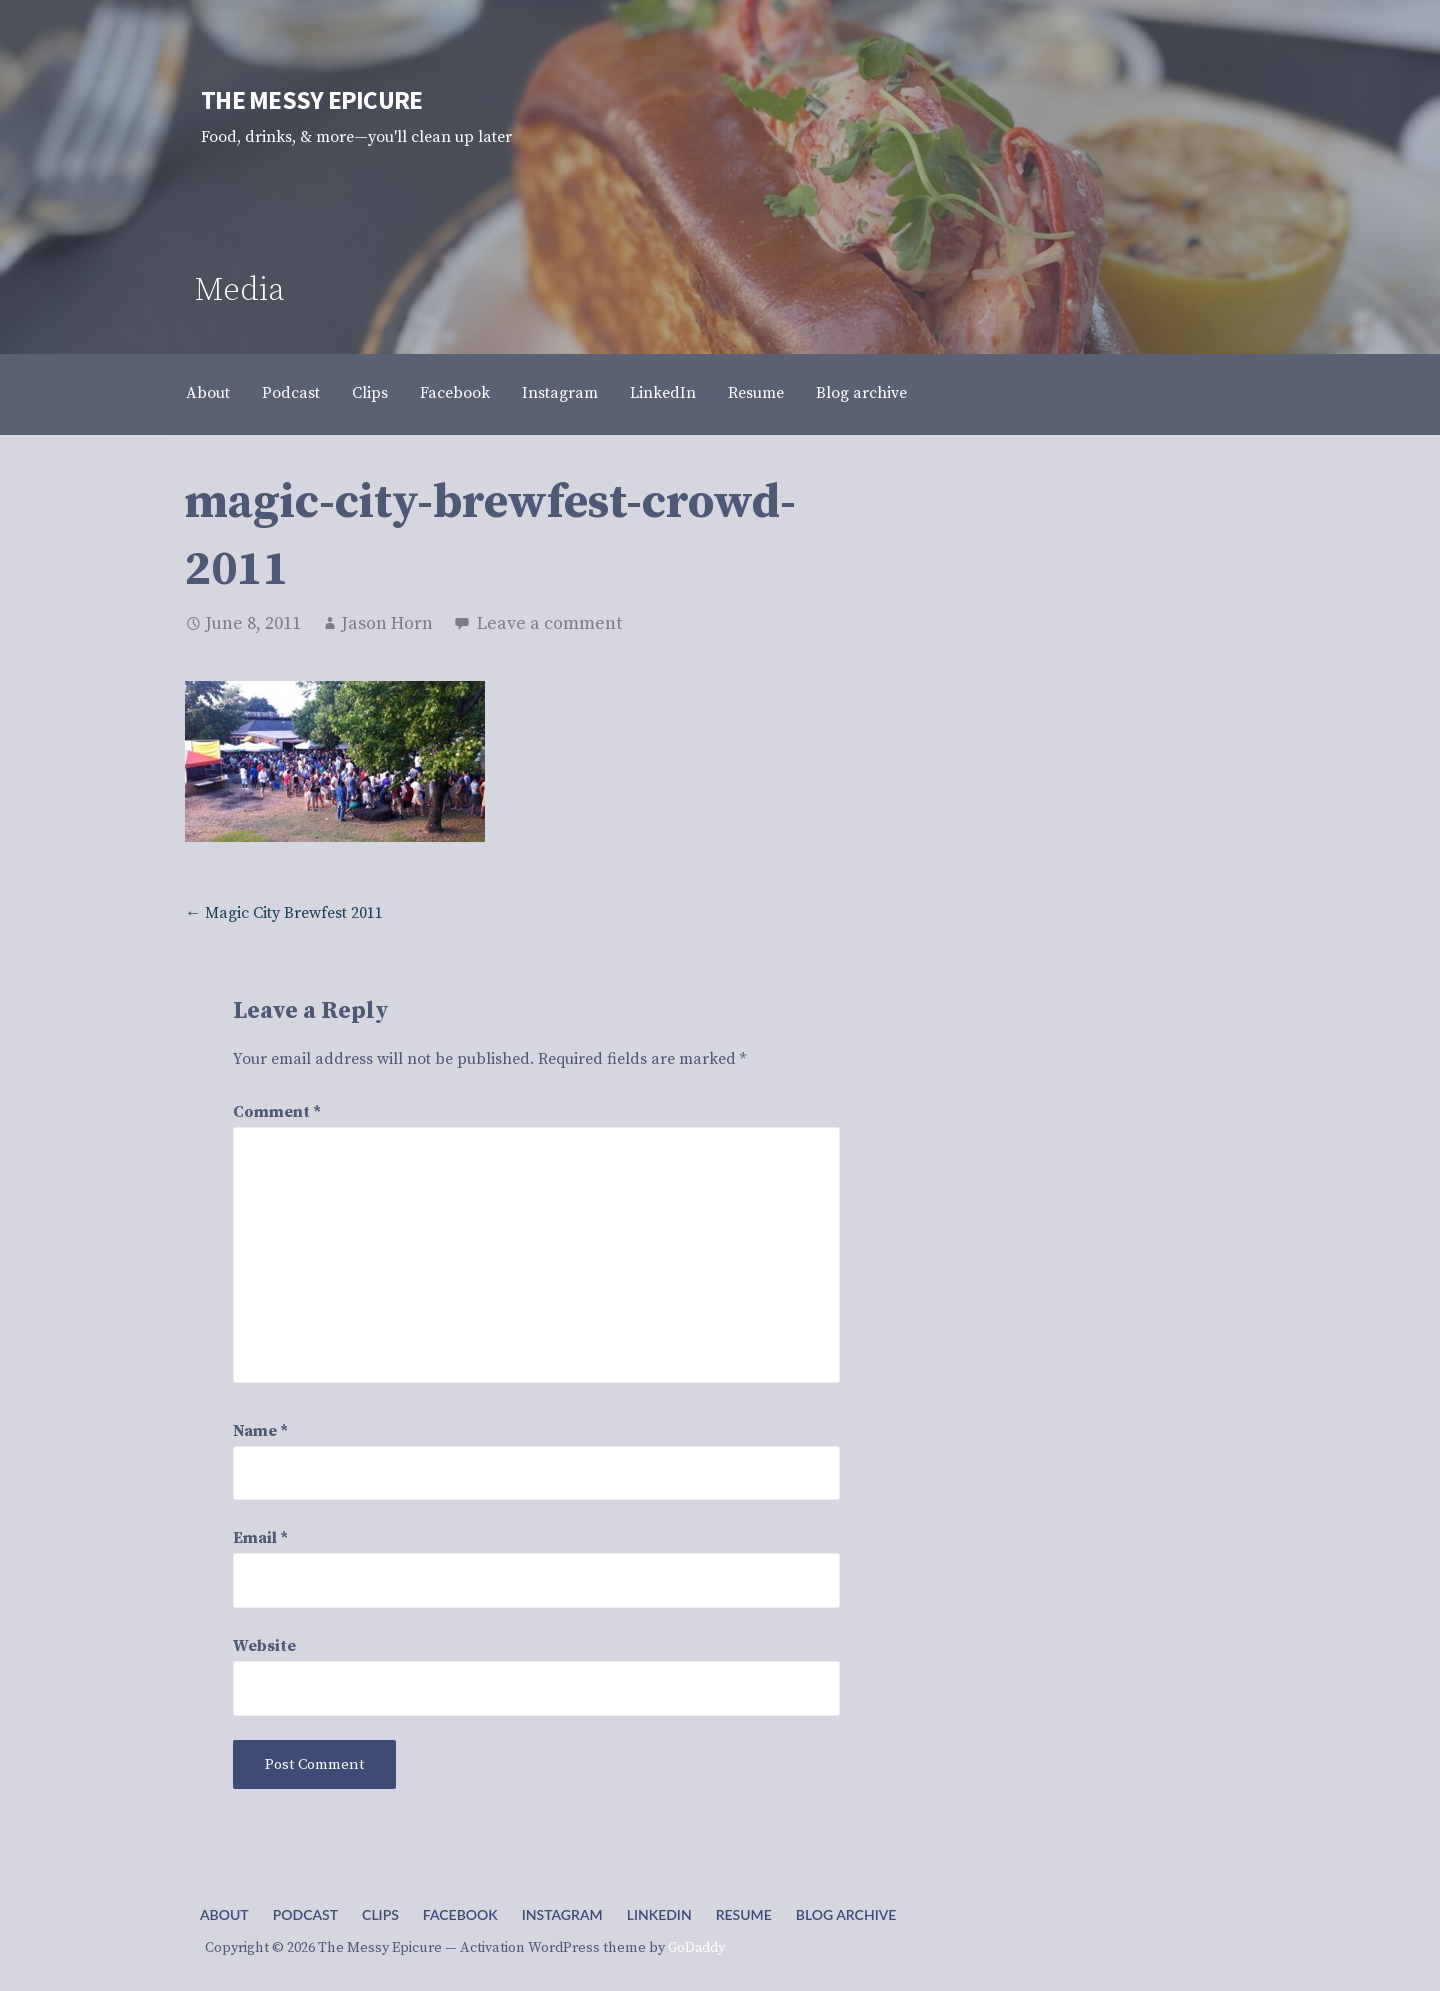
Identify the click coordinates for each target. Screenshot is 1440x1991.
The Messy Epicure (311, 100)
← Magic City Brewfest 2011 (284, 913)
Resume (756, 393)
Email (260, 1538)
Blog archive (861, 393)
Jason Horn (387, 623)
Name (260, 1431)
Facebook (455, 393)
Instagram (560, 393)
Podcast (291, 393)
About (208, 393)
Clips (370, 393)
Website (264, 1646)
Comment (277, 1112)
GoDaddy (696, 1948)
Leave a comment (549, 623)
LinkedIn (663, 393)
